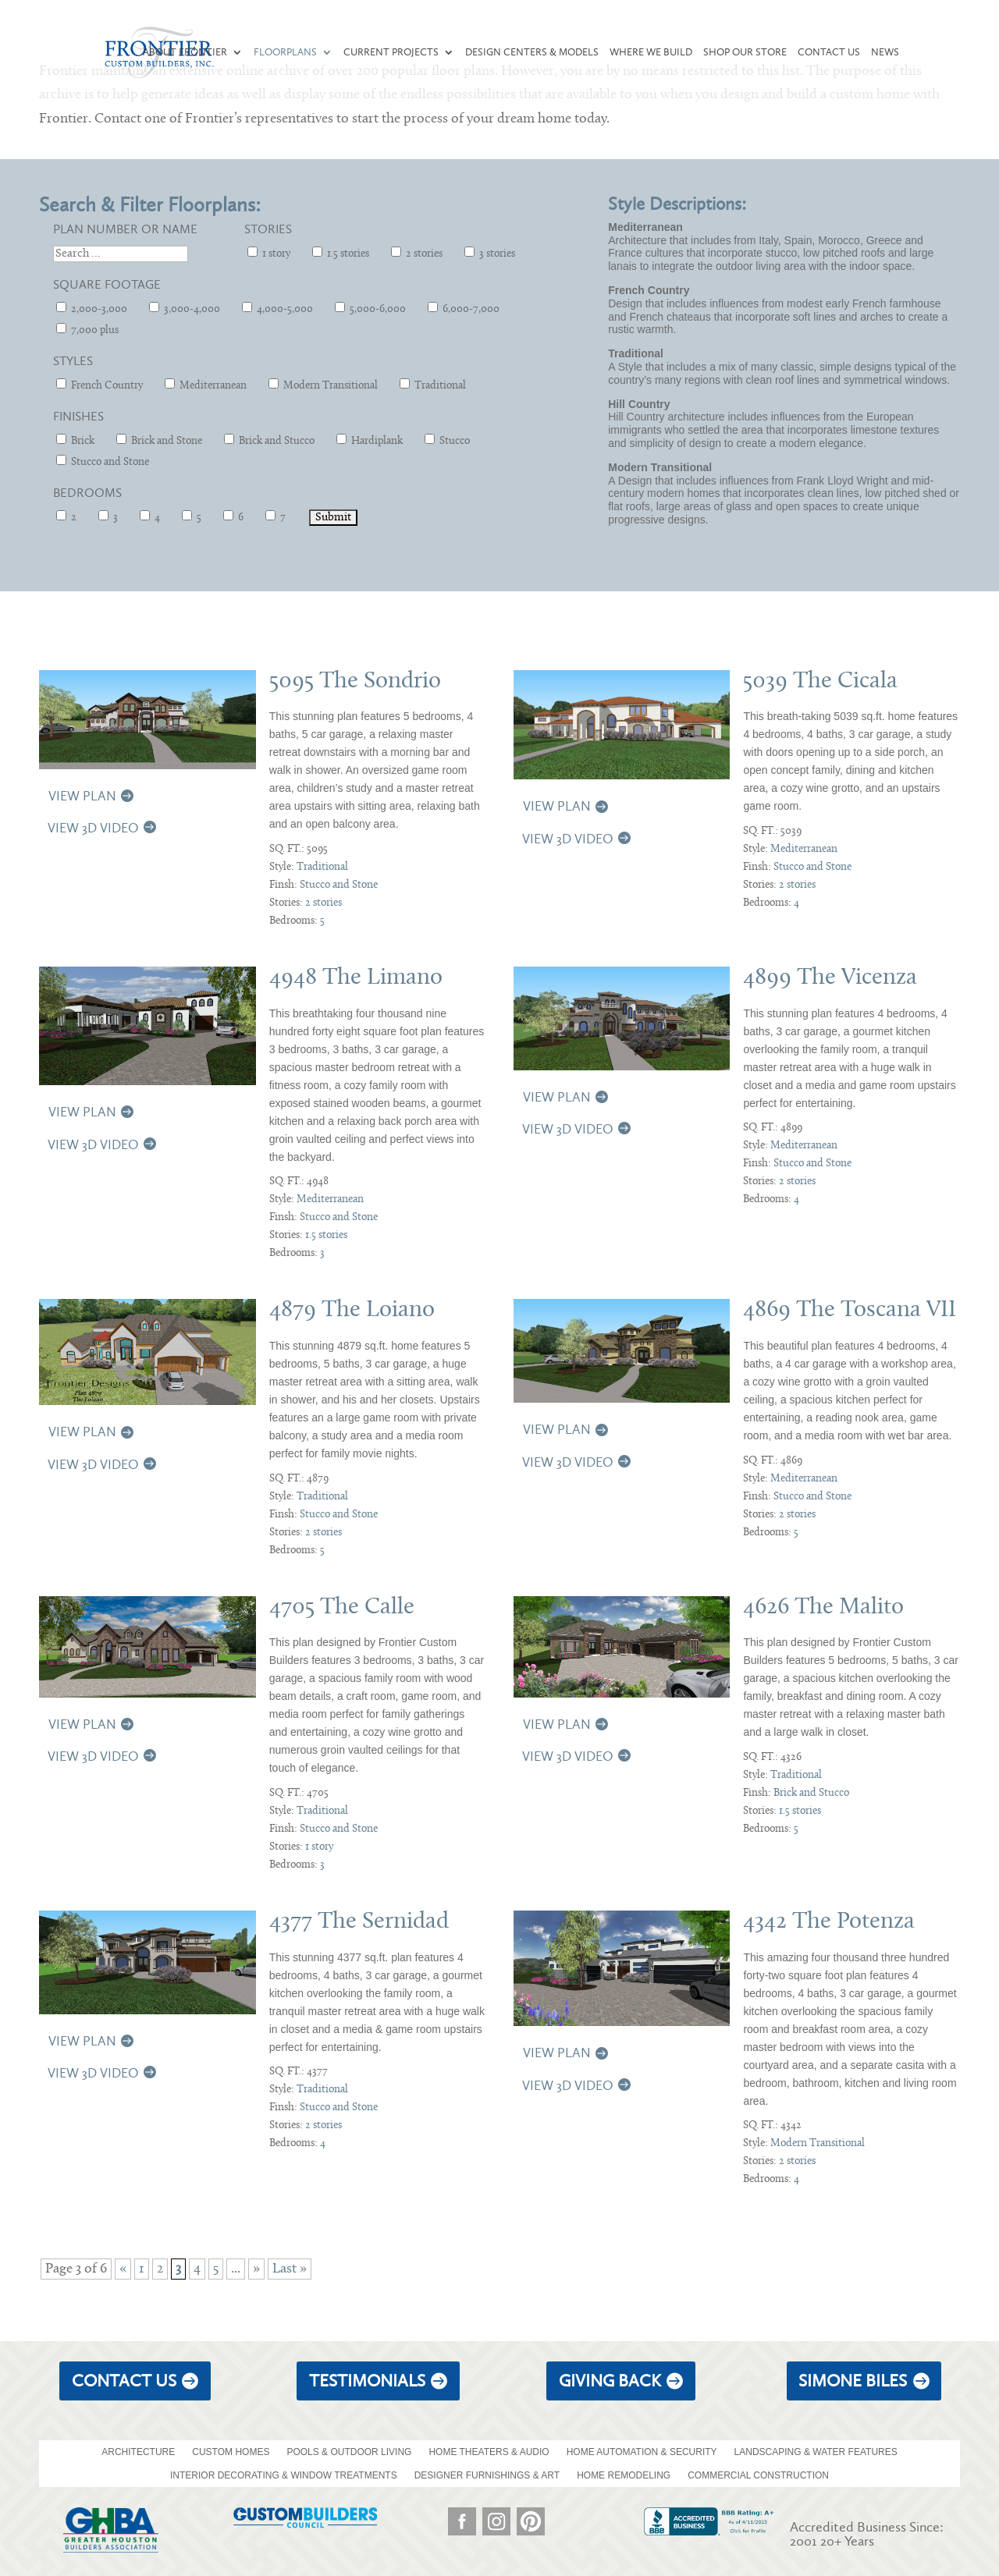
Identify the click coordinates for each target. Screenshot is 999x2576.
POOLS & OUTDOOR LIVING (348, 2451)
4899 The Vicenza (830, 978)
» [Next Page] (256, 2269)
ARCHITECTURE (138, 2451)
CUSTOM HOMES (230, 2451)
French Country (99, 385)
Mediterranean (206, 385)
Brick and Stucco (269, 440)
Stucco (447, 440)
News (885, 52)
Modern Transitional (323, 385)
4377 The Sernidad (359, 1922)
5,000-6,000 (370, 308)
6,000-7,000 (464, 308)
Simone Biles (852, 2380)
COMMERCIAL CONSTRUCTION (758, 2475)
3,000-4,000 (184, 308)
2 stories (417, 253)
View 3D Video (93, 828)
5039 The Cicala (820, 681)
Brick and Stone (159, 440)
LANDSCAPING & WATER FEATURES (816, 2451)
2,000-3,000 (91, 308)
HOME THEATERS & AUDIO (488, 2451)
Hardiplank (369, 440)
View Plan (82, 796)
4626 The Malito (823, 1607)
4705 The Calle (341, 1607)
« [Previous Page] (122, 2269)
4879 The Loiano (352, 1310)
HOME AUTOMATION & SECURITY (642, 2451)
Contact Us (829, 52)
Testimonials (367, 2380)
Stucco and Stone (102, 461)
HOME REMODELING (623, 2475)
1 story (268, 253)
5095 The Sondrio (355, 681)
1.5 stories (340, 253)
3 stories (489, 253)
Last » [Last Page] (289, 2269)
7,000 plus (87, 329)
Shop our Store (745, 52)
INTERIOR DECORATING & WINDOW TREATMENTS (283, 2475)
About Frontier (185, 52)
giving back (610, 2380)
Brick (75, 440)
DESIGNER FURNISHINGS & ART (487, 2475)
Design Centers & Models (532, 52)
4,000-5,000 (277, 308)
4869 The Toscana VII (849, 1310)
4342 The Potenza (829, 1922)
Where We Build (651, 52)
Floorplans (285, 52)
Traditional (433, 385)
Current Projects (391, 52)
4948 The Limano (356, 978)
